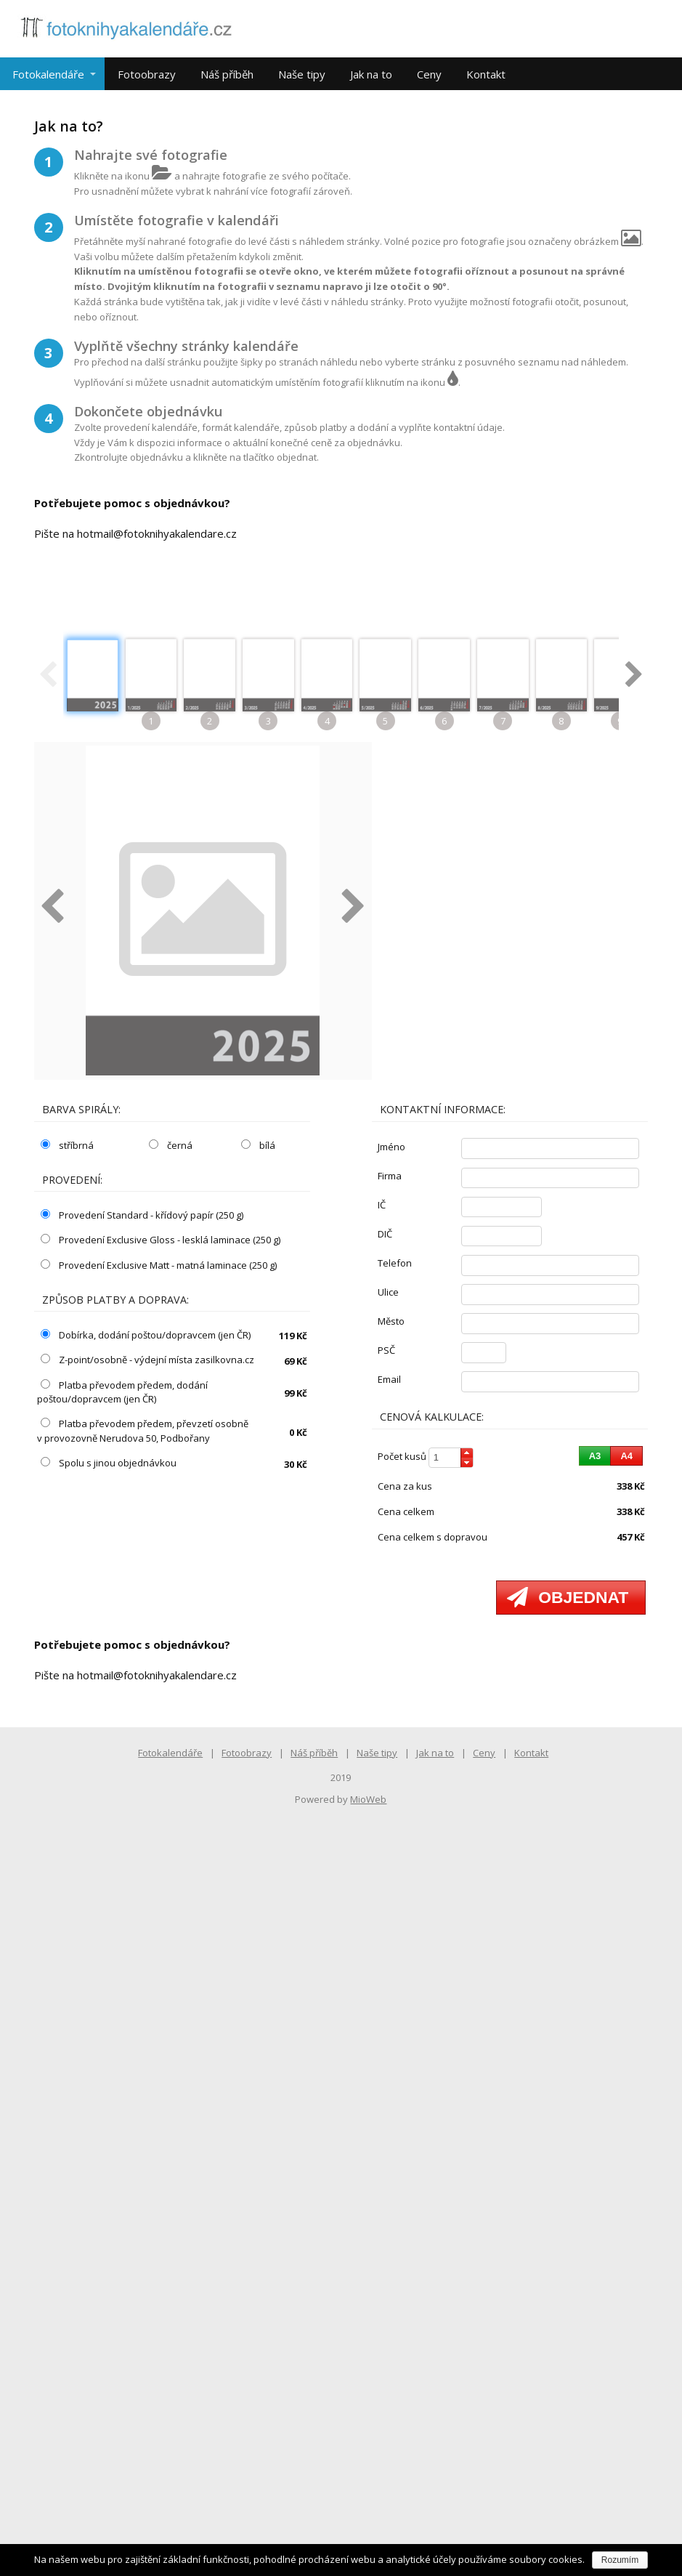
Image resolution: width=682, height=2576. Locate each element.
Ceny (429, 74)
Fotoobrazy (147, 74)
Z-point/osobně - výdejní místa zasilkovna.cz (147, 1359)
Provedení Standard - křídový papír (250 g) (142, 1215)
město (391, 1321)
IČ (382, 1204)
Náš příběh (226, 74)
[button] (466, 1453)
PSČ (386, 1350)
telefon (395, 1262)
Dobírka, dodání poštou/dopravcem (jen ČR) (146, 1334)
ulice (388, 1292)
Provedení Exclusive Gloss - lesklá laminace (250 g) (160, 1239)
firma (390, 1175)
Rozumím (619, 2560)
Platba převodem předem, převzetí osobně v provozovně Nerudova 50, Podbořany (142, 1431)
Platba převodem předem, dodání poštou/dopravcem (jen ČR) (122, 1392)
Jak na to (371, 74)
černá (170, 1145)
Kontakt (486, 74)
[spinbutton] (451, 1458)
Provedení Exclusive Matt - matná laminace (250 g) (159, 1265)
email (389, 1379)
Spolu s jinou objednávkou (108, 1462)
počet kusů (402, 1456)
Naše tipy (301, 74)
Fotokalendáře (48, 74)
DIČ (385, 1233)
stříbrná (67, 1145)
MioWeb (368, 1799)
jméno (391, 1146)
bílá (258, 1145)
